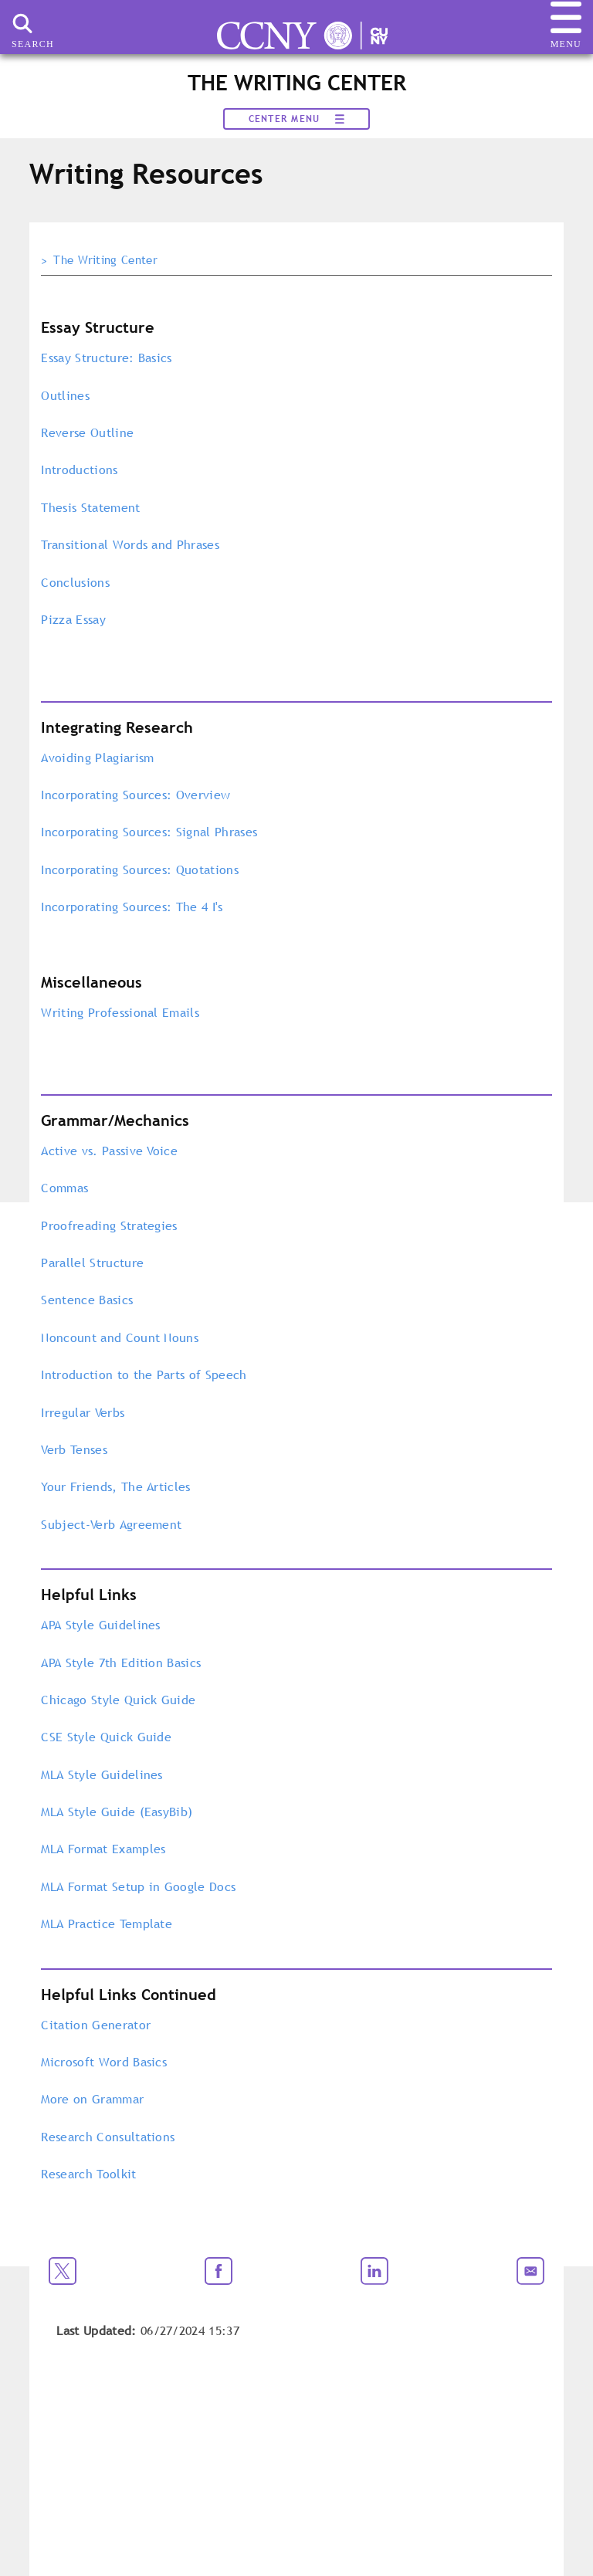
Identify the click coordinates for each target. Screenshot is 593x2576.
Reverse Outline (87, 432)
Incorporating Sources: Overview (135, 794)
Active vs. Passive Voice (109, 1150)
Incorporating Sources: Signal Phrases (151, 831)
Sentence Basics (87, 1299)
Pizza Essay (73, 619)
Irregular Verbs (82, 1412)
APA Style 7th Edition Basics (121, 1662)
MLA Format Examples (103, 1848)
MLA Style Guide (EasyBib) (116, 1811)
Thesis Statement (90, 507)
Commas (64, 1187)
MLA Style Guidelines (101, 1774)
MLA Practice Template (106, 1923)
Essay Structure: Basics (106, 357)
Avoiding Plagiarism (97, 757)
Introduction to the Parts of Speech (143, 1374)
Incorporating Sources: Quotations (141, 869)
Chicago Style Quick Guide (118, 1699)
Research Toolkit (88, 2173)
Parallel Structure (92, 1262)
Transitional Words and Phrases (130, 544)
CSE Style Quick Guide (106, 1736)
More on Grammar (92, 2098)
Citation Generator (96, 2024)
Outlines (65, 395)
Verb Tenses (74, 1449)
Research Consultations (108, 2136)
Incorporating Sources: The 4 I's (131, 906)
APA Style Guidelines (100, 1624)
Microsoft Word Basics (104, 2061)
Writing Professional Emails (120, 1012)
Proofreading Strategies (109, 1225)
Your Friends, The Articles (115, 1486)
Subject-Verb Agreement (113, 1524)
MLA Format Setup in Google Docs (138, 1886)
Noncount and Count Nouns (119, 1337)
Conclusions (77, 582)
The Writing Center (105, 260)
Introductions (79, 469)
